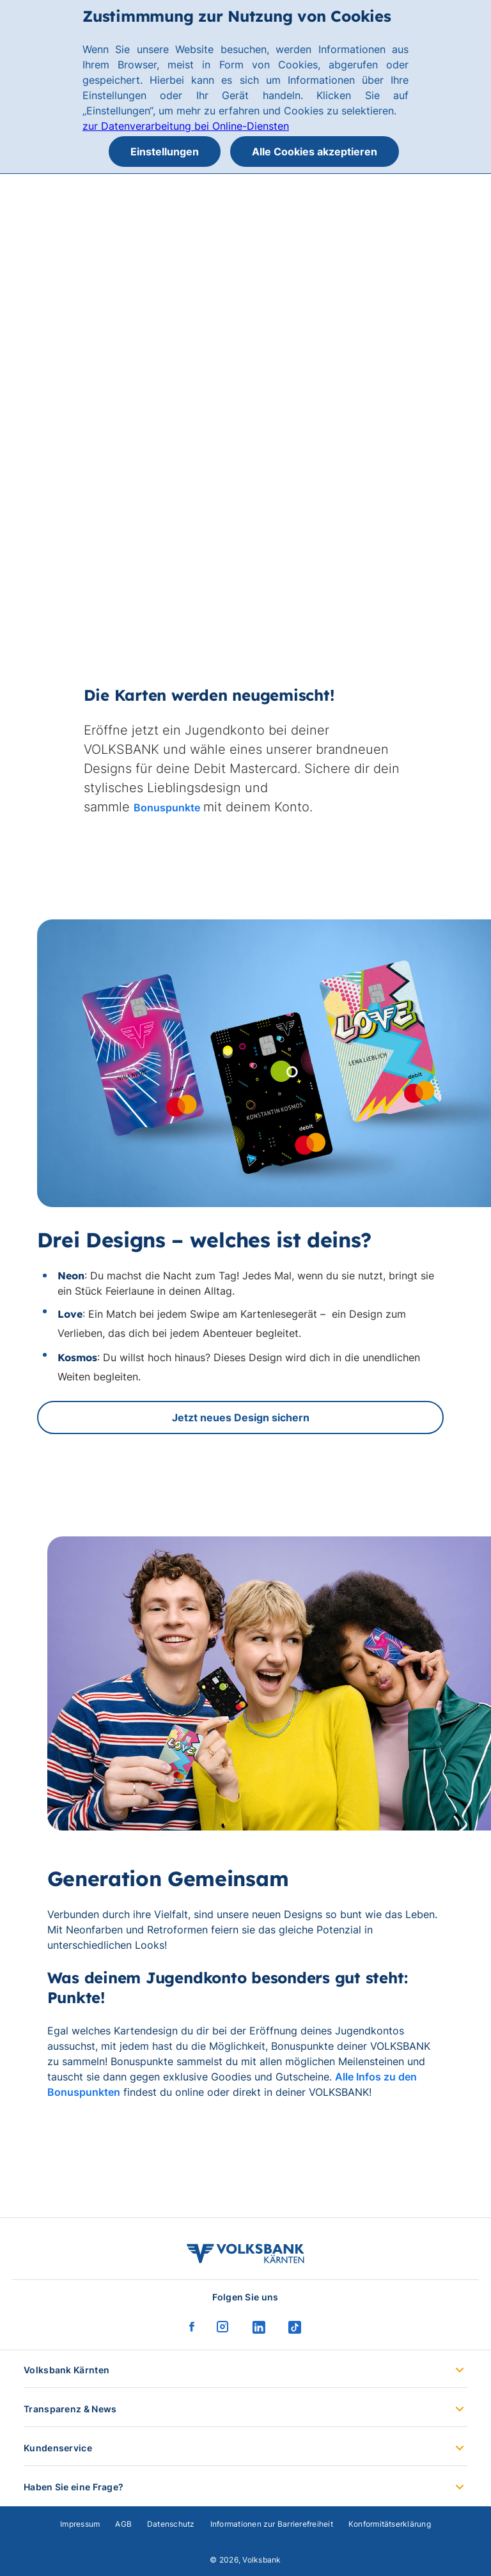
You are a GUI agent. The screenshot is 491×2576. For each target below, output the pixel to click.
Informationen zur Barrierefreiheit (271, 2524)
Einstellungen (164, 151)
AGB (123, 2524)
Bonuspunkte (167, 807)
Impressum (80, 2524)
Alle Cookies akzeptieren (314, 151)
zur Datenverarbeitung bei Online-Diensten (185, 126)
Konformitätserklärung (389, 2524)
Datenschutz (171, 2524)
